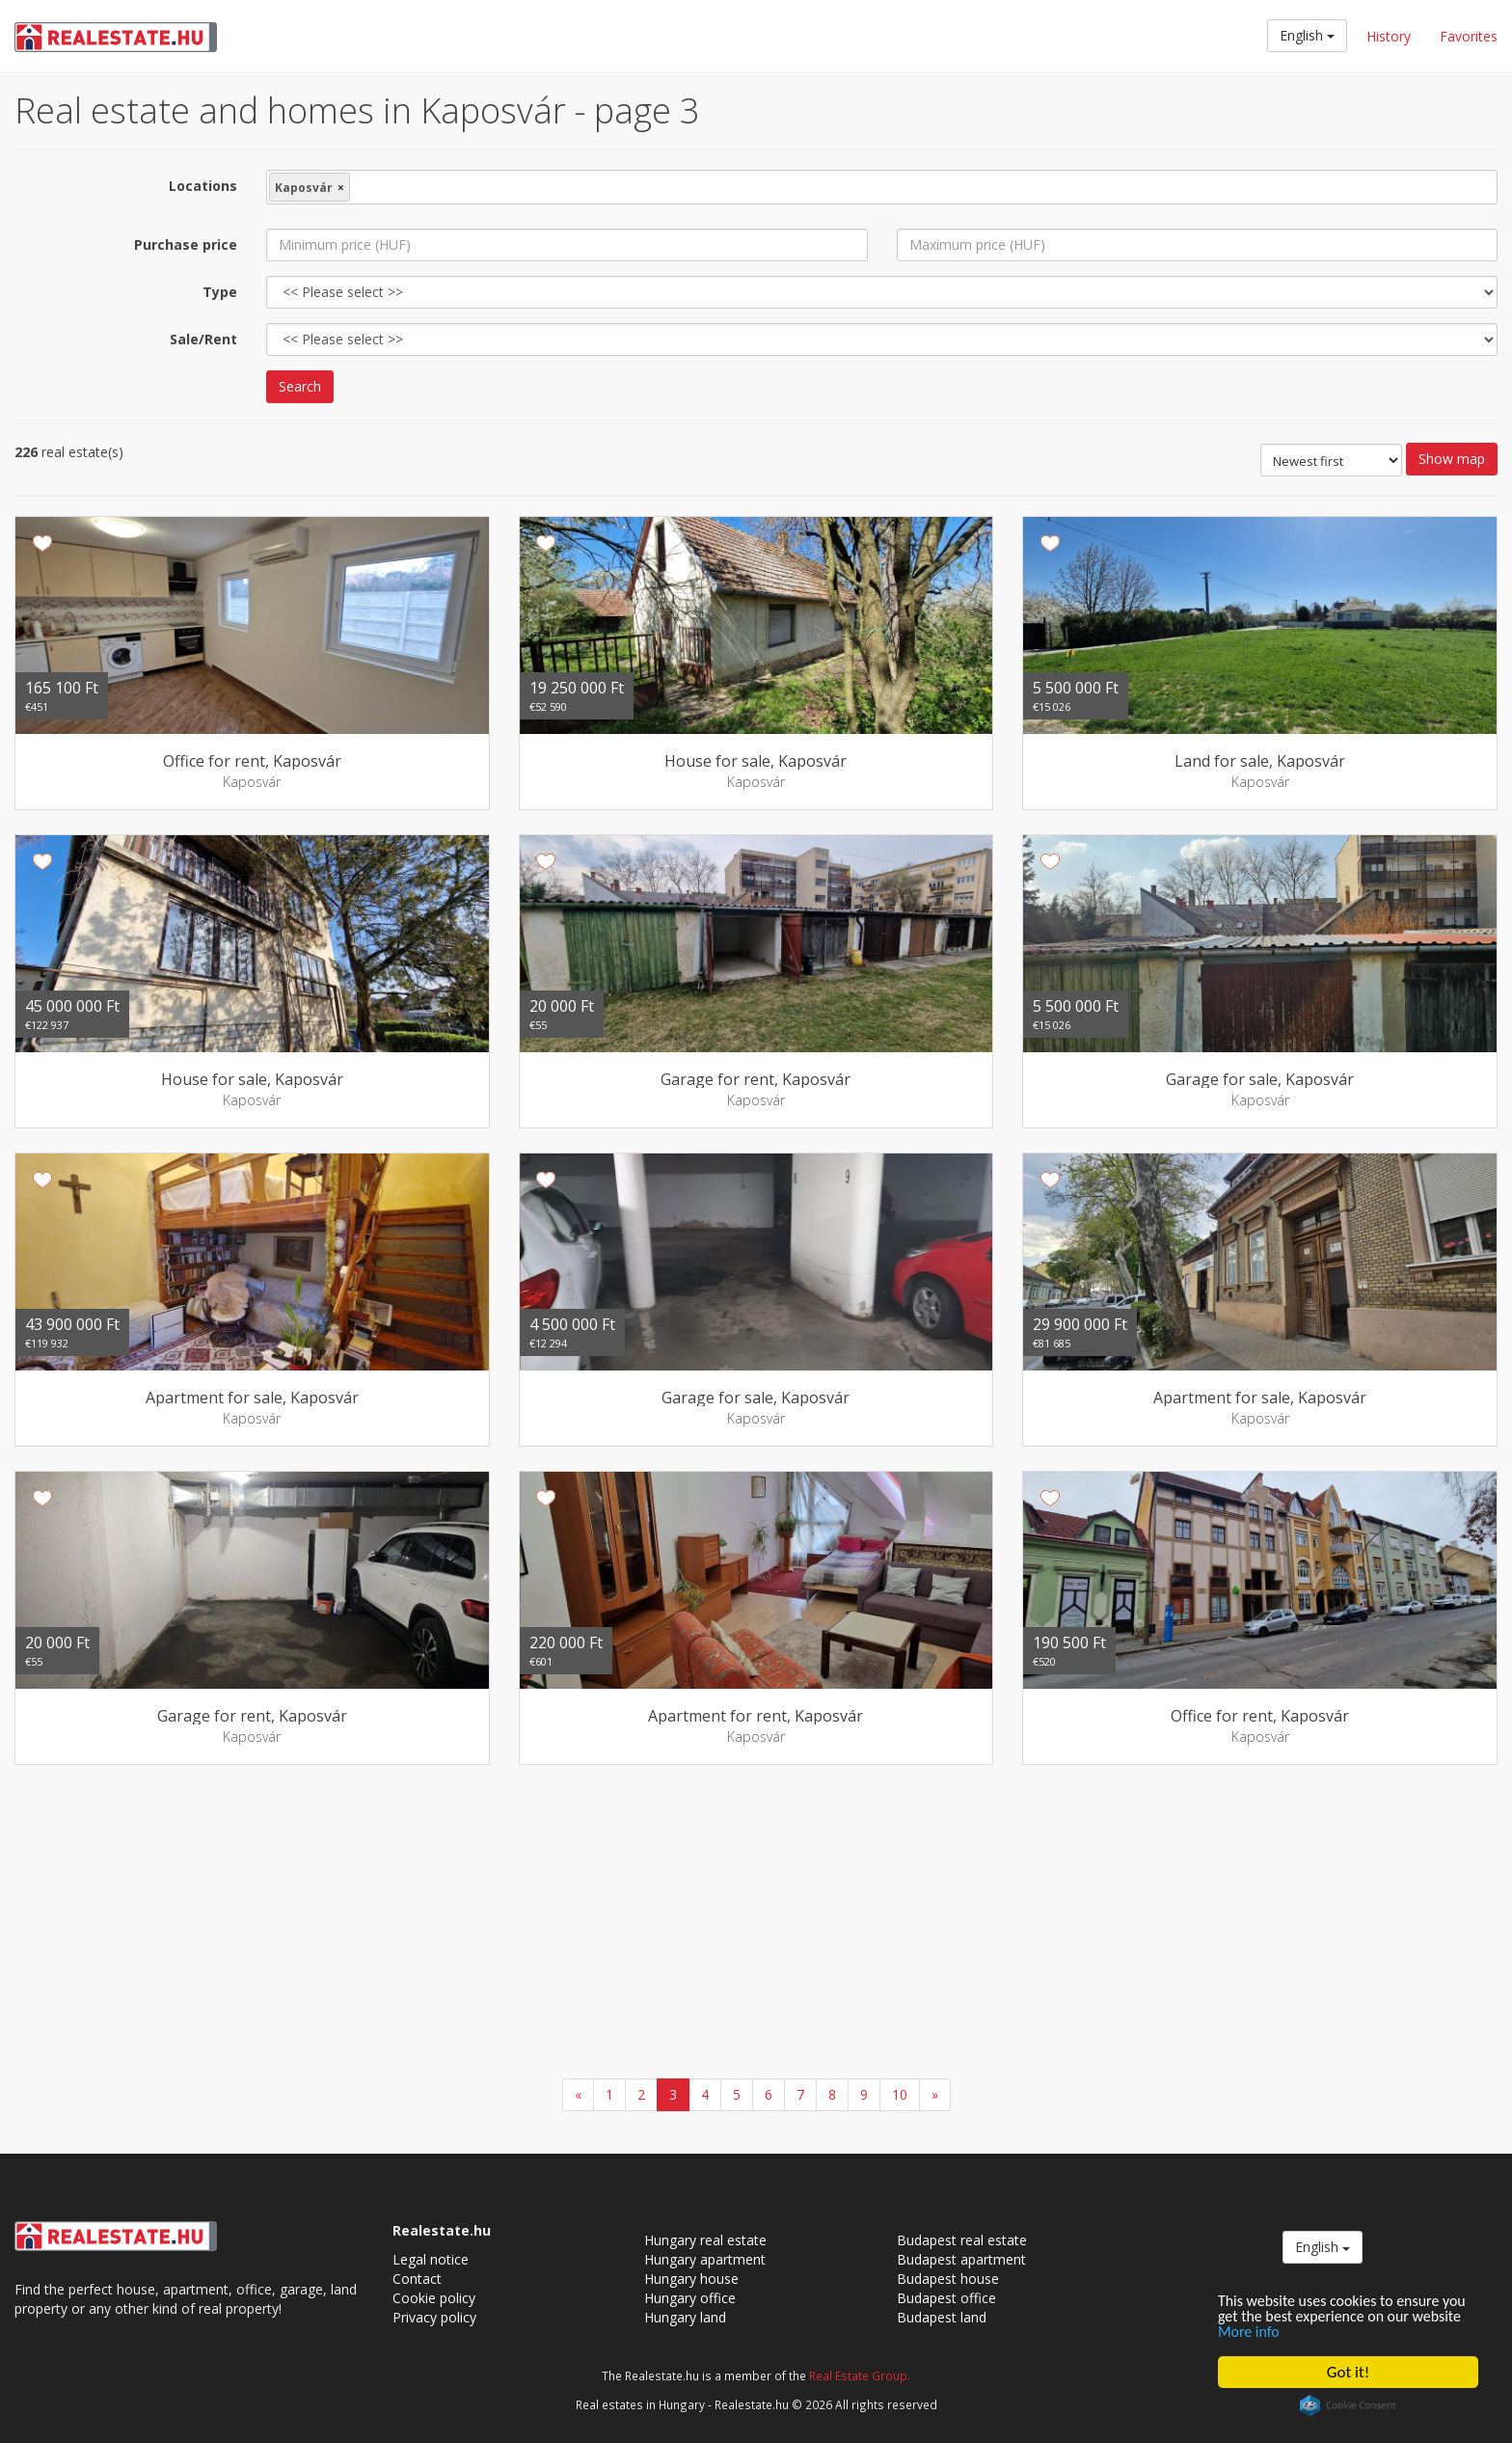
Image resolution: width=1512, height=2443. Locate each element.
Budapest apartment (961, 2259)
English (1307, 35)
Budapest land (941, 2317)
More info (1306, 2331)
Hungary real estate (705, 2240)
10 (899, 2094)
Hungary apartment (705, 2259)
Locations (203, 185)
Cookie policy (433, 2298)
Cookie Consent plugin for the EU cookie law (1348, 2405)
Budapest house (948, 2278)
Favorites (1469, 36)
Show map (1451, 458)
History (1388, 36)
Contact (417, 2278)
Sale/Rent (203, 339)
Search (300, 386)
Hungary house (691, 2278)
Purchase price (185, 244)
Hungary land (685, 2317)
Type (219, 292)
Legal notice (430, 2259)
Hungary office (690, 2298)
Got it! (1348, 2372)
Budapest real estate (962, 2240)
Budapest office (946, 2298)
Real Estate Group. (859, 2375)
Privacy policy (434, 2317)
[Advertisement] (756, 1924)
